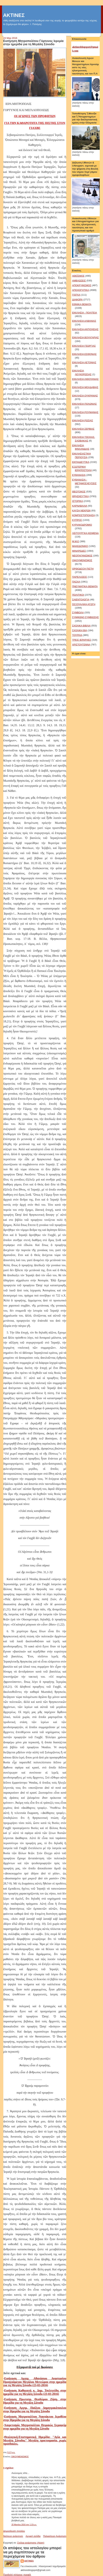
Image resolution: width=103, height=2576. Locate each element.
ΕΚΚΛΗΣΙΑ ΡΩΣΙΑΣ (82, 420)
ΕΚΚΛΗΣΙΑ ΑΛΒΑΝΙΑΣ (84, 321)
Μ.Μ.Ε (75, 541)
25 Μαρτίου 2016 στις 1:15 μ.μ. (24, 2525)
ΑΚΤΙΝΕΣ (14, 15)
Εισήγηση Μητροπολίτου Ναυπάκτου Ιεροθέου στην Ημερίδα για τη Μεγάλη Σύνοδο (34, 2418)
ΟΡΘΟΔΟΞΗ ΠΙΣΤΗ (82, 568)
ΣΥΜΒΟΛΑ (78, 612)
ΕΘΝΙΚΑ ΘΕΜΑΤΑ (81, 304)
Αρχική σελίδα (33, 2536)
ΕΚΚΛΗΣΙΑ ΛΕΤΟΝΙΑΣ (84, 362)
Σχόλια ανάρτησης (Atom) (30, 2542)
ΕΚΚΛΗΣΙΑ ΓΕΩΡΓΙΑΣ (84, 346)
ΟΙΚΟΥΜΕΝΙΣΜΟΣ (20, 2456)
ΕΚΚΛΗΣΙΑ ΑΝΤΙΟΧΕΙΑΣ (85, 329)
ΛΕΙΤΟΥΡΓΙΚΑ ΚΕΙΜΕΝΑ (85, 533)
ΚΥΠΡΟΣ (77, 520)
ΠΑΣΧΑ (76, 581)
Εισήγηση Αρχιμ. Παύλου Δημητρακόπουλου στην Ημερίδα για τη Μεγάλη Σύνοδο (34, 2409)
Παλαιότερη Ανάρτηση (54, 2536)
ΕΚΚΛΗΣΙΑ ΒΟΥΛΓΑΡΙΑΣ (85, 337)
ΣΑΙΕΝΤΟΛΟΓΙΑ (80, 599)
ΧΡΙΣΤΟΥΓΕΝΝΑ (81, 644)
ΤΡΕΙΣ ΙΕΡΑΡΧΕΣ (81, 639)
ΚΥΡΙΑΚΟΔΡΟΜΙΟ (82, 524)
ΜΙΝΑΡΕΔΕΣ (79, 550)
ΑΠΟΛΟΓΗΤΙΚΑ (80, 290)
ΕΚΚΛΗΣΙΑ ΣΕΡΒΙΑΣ (83, 428)
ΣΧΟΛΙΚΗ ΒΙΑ (79, 630)
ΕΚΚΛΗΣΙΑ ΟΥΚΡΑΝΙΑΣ (85, 395)
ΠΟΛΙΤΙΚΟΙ (78, 594)
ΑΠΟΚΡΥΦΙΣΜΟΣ (81, 285)
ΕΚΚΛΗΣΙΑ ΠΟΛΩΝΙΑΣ (84, 403)
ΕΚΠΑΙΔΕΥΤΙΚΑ (80, 462)
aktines (29, 2561)
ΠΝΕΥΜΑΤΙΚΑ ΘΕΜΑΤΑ (85, 586)
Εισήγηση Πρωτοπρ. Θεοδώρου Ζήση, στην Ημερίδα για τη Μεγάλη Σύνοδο (34, 2401)
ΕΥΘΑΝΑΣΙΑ (79, 475)
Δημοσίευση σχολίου (14, 2531)
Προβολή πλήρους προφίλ (17, 2574)
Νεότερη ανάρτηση (13, 2536)
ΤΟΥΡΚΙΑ (77, 635)
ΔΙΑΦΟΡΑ (77, 299)
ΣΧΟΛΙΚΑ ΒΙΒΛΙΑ (81, 625)
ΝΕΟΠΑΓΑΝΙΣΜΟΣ (82, 555)
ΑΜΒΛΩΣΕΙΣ (79, 280)
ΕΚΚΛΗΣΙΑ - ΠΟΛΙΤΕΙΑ (84, 312)
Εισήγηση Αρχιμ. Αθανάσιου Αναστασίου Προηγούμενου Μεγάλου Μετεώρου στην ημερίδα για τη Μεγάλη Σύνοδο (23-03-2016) (34, 2382)
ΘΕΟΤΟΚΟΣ (78, 491)
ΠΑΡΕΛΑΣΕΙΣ (79, 577)
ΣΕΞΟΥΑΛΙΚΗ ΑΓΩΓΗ (83, 604)
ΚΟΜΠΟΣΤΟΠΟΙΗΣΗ (83, 515)
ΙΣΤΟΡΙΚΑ (77, 501)
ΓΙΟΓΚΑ (76, 294)
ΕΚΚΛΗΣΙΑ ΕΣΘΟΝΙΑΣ (84, 354)
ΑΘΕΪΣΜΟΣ (78, 275)
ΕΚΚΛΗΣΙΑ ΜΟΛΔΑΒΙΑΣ (85, 387)
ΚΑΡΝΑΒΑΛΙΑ (79, 505)
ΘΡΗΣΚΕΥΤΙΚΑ (80, 496)
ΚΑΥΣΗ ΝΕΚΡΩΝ (81, 510)
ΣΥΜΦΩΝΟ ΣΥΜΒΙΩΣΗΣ (85, 617)
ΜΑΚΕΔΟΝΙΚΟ (80, 546)
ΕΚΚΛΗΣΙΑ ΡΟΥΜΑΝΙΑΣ (85, 412)
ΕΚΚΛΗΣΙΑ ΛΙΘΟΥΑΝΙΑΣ (85, 379)
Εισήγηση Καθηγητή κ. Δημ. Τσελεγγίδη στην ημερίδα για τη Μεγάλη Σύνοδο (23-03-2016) (34, 2392)
